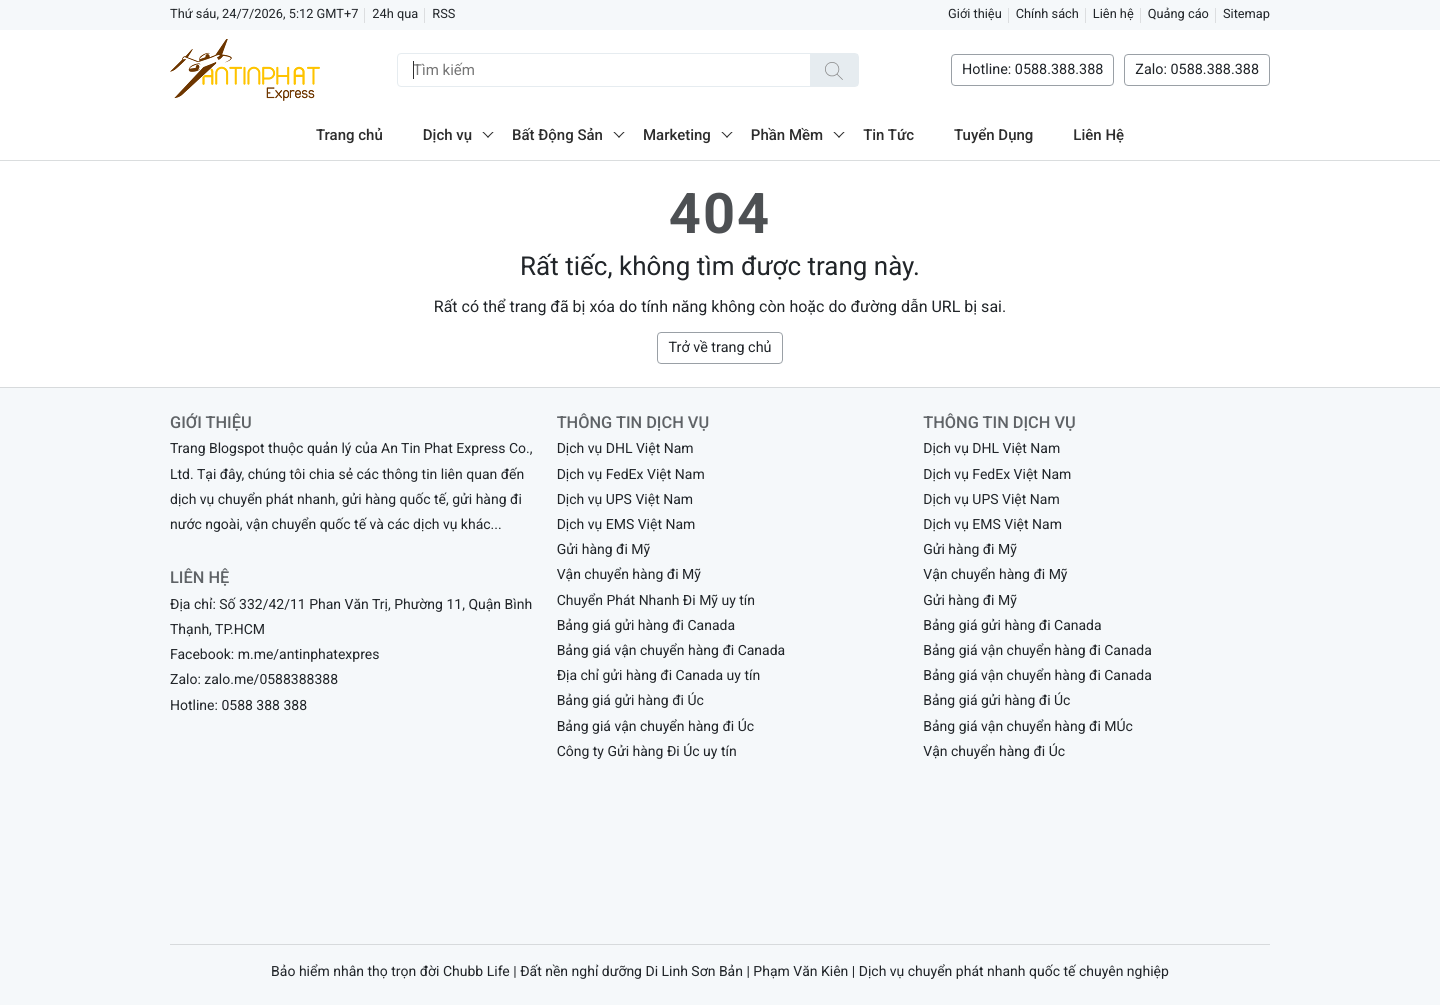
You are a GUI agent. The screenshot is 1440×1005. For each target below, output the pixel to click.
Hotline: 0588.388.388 (1032, 69)
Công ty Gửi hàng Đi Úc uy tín (647, 752)
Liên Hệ (1098, 135)
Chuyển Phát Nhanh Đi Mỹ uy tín (656, 601)
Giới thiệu (975, 14)
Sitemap (1246, 14)
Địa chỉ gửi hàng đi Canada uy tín (659, 676)
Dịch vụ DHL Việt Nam (625, 449)
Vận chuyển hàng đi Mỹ (629, 575)
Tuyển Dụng (993, 135)
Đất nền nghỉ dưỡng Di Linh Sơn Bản (631, 972)
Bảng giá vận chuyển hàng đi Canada (671, 651)
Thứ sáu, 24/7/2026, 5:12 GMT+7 (264, 14)
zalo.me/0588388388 (271, 680)
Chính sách (1047, 14)
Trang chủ (349, 135)
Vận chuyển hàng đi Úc (994, 752)
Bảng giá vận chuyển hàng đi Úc (655, 727)
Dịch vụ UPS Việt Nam (625, 500)
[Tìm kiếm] (834, 70)
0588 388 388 (264, 706)
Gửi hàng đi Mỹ (604, 550)
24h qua (395, 14)
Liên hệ (1113, 14)
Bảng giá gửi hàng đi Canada (646, 626)
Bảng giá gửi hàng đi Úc (630, 701)
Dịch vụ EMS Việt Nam (626, 525)
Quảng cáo (1178, 14)
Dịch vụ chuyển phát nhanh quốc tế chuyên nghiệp (1014, 972)
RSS (443, 14)
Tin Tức (888, 135)
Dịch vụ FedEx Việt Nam (631, 475)
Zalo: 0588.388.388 (1197, 69)
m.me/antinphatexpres (309, 655)
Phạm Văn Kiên (800, 972)
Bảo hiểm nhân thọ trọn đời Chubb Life (390, 972)
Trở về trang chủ (719, 347)
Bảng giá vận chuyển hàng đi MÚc (1028, 727)
